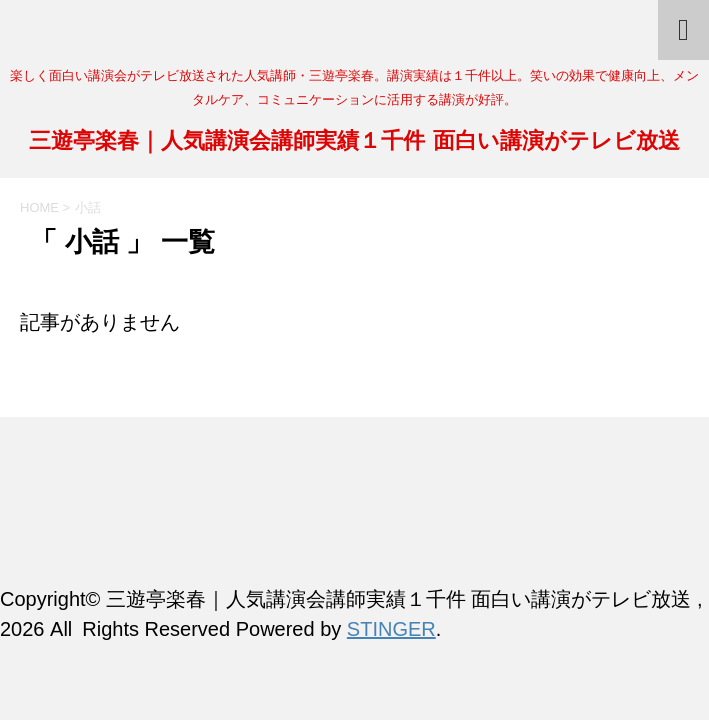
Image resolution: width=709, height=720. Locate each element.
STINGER (391, 629)
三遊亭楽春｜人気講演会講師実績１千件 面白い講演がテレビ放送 (354, 142)
